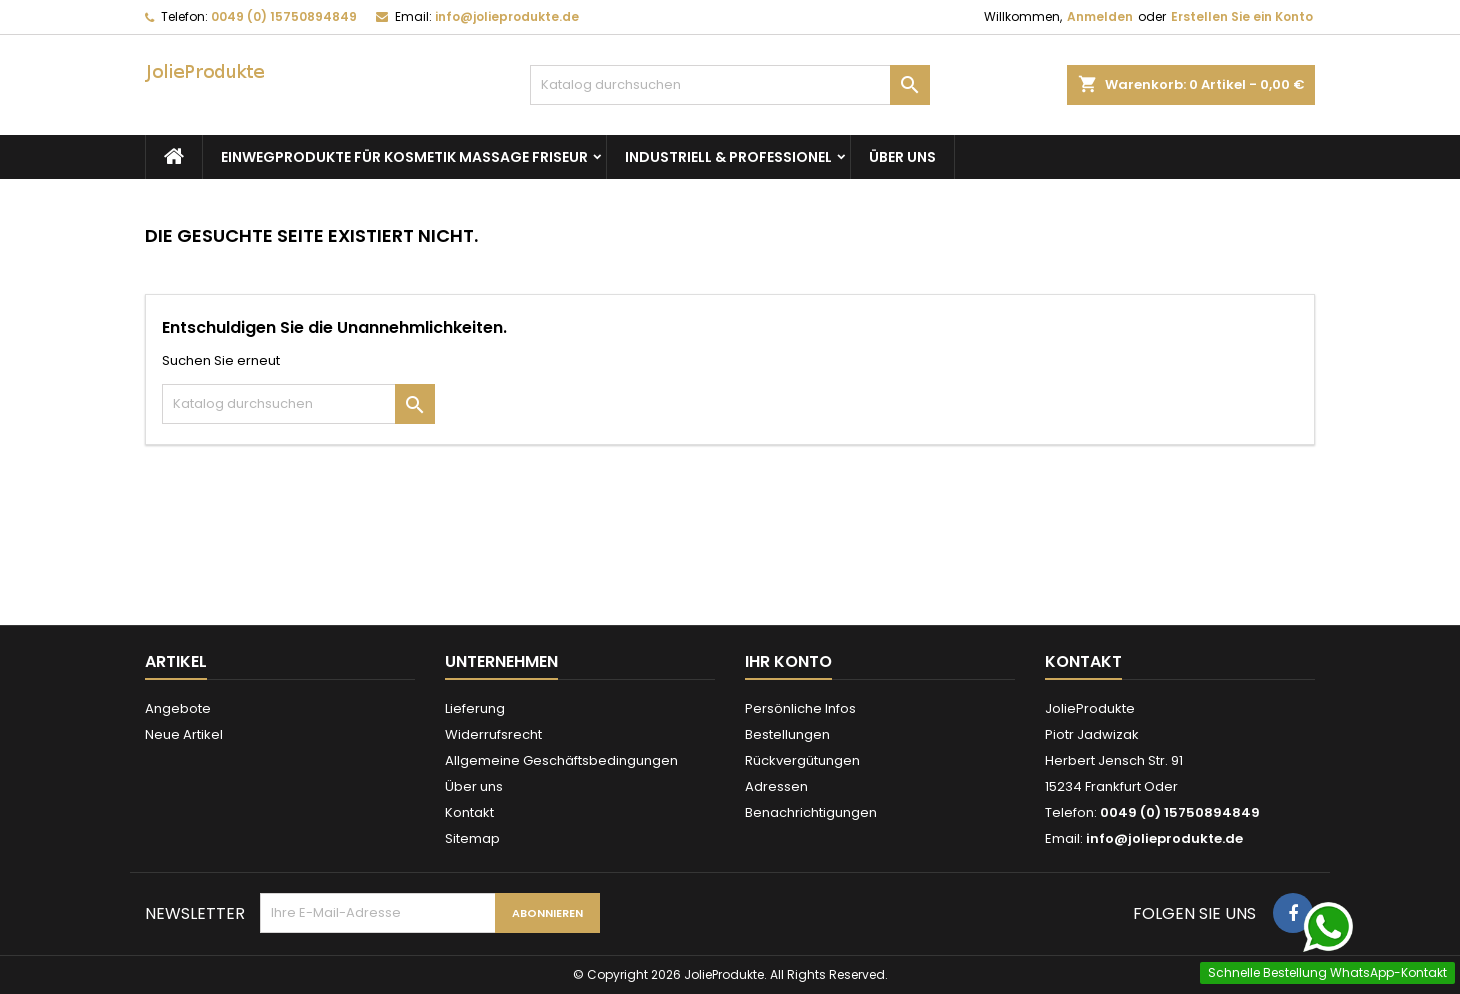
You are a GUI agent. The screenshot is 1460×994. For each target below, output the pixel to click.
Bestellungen (787, 734)
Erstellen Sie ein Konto (1242, 16)
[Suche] (730, 85)
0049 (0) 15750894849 (284, 16)
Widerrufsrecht (493, 734)
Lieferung (475, 708)
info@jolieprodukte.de (507, 16)
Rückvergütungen (802, 760)
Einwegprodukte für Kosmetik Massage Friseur (404, 157)
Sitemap (472, 838)
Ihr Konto (788, 661)
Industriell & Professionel (728, 157)
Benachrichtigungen (811, 812)
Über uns (902, 157)
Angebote (178, 708)
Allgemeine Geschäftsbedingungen (561, 760)
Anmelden (1100, 16)
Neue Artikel (184, 734)
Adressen (776, 786)
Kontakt (469, 812)
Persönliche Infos (800, 708)
